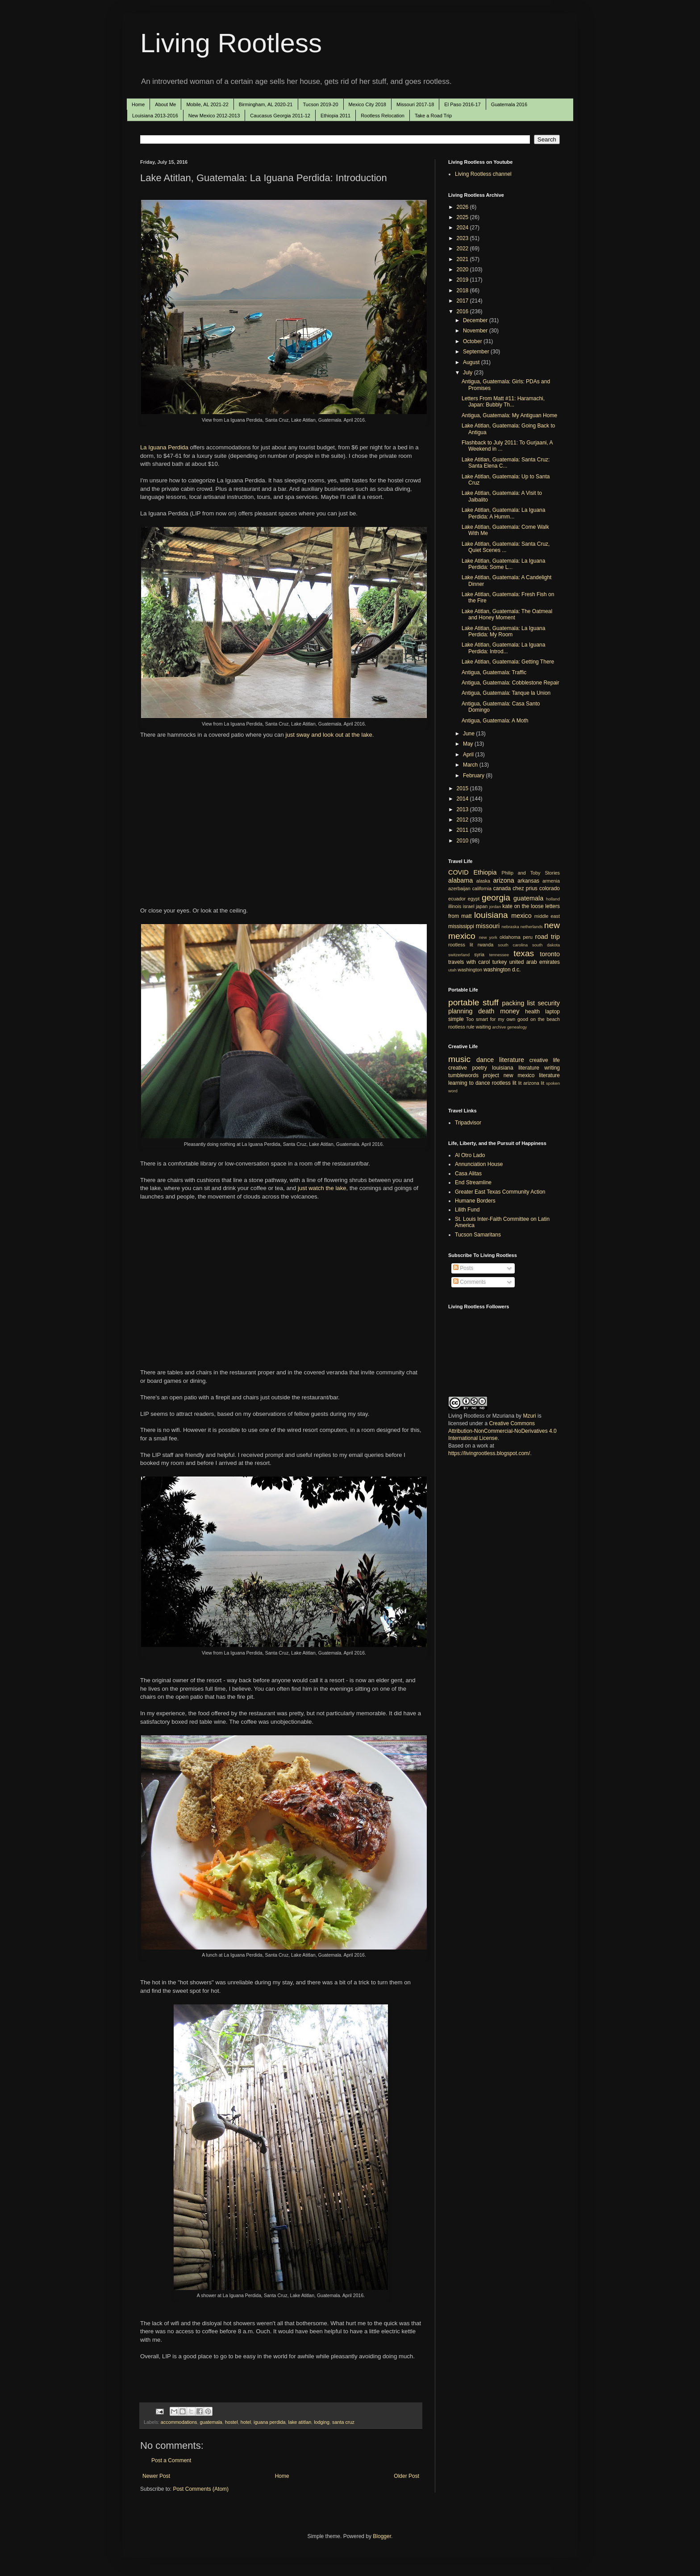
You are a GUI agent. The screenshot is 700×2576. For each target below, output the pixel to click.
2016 (463, 311)
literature (511, 1059)
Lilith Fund (467, 1210)
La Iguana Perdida (164, 447)
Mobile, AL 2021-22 (207, 104)
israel (469, 906)
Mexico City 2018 (367, 104)
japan (482, 906)
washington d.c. (502, 970)
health (532, 1011)
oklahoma (510, 937)
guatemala (211, 2422)
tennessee (499, 954)
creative (457, 1068)
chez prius (525, 888)
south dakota (546, 944)
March (471, 765)
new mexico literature (532, 1075)
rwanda (485, 944)
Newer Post (156, 2476)
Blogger (382, 2536)
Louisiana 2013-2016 (155, 115)
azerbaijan (459, 888)
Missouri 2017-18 (415, 104)
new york (488, 937)
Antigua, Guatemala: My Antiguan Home (509, 415)
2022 (463, 248)
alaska (483, 881)
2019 (463, 280)
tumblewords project (473, 1075)
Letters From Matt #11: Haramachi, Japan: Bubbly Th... (503, 401)
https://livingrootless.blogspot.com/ (489, 1453)
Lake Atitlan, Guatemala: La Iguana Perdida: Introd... (503, 648)
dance (485, 1059)
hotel (246, 2422)
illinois (454, 906)
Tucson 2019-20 (320, 104)
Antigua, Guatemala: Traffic (494, 672)
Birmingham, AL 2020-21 (266, 104)
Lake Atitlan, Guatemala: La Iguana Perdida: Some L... (503, 564)
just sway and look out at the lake (328, 734)
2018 (463, 290)
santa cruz (343, 2422)
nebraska (510, 926)
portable (463, 1002)
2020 (463, 269)
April (469, 754)
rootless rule (461, 1026)
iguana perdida (269, 2422)
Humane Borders (475, 1201)
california (482, 888)
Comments (469, 1282)
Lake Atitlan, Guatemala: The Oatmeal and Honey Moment (507, 614)
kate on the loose (522, 906)
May (469, 744)
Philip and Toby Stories (531, 872)
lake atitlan (300, 2422)
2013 (463, 809)
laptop (552, 1011)
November (476, 331)
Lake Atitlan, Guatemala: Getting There (508, 662)
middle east (547, 916)
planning (460, 1011)
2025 (463, 217)
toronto (550, 954)
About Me (165, 104)
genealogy (517, 1027)
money (509, 1011)
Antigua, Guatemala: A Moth (495, 721)
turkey (499, 962)
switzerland (459, 954)
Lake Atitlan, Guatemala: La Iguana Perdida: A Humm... (503, 513)
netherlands (532, 926)
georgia (496, 897)
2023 (463, 238)
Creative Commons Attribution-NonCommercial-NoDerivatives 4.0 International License (502, 1431)
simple (456, 1019)
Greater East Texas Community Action (500, 1192)
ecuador (457, 898)
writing (552, 1068)
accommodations (179, 2422)
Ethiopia (485, 872)
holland (553, 898)
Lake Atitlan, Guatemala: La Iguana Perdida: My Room (503, 631)
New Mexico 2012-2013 (214, 115)
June (469, 733)
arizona (503, 880)
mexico (521, 915)
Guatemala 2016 (509, 104)
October (473, 341)
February (474, 775)
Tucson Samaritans (478, 1235)
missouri (488, 925)
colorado (549, 888)
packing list (518, 1003)
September (477, 351)
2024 (463, 227)
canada (502, 888)
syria (479, 954)
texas (523, 953)
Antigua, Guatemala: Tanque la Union (506, 693)
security (549, 1003)
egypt (473, 898)
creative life (544, 1060)
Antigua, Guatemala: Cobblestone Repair (510, 683)
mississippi (461, 926)
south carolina (513, 944)
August (472, 362)
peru (528, 937)
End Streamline (473, 1182)
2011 (463, 830)
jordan (495, 906)
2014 (463, 799)
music (459, 1059)
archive (499, 1027)
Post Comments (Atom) (201, 2489)
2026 (463, 207)
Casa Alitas (468, 1173)
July (468, 372)
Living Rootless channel (483, 174)
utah (452, 969)
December (476, 320)
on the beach (545, 1019)
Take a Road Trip (433, 115)
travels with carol (469, 962)
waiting (483, 1026)
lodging (321, 2422)
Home (138, 104)
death (486, 1011)
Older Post (406, 2476)
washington (470, 969)
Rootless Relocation (382, 115)
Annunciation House (479, 1164)
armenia (551, 881)
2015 (463, 788)
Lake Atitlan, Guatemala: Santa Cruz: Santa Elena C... (506, 462)
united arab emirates (534, 962)
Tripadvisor (468, 1123)
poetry (479, 1068)
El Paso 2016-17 (462, 104)
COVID (458, 872)
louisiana (491, 915)
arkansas (528, 881)
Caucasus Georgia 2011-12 (280, 115)
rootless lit (460, 944)
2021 (463, 259)
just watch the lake (322, 1188)
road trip (547, 936)
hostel (231, 2422)
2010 (463, 841)
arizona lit (533, 1083)
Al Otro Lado (470, 1155)
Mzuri (529, 1416)
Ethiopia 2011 (335, 115)
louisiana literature (515, 1068)
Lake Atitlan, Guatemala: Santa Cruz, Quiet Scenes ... (506, 547)
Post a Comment (171, 2460)
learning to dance (469, 1083)
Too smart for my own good (497, 1019)
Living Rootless (231, 43)
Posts (463, 1268)
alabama (460, 880)
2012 (463, 820)
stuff (491, 1002)
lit (520, 1083)
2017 (463, 301)
